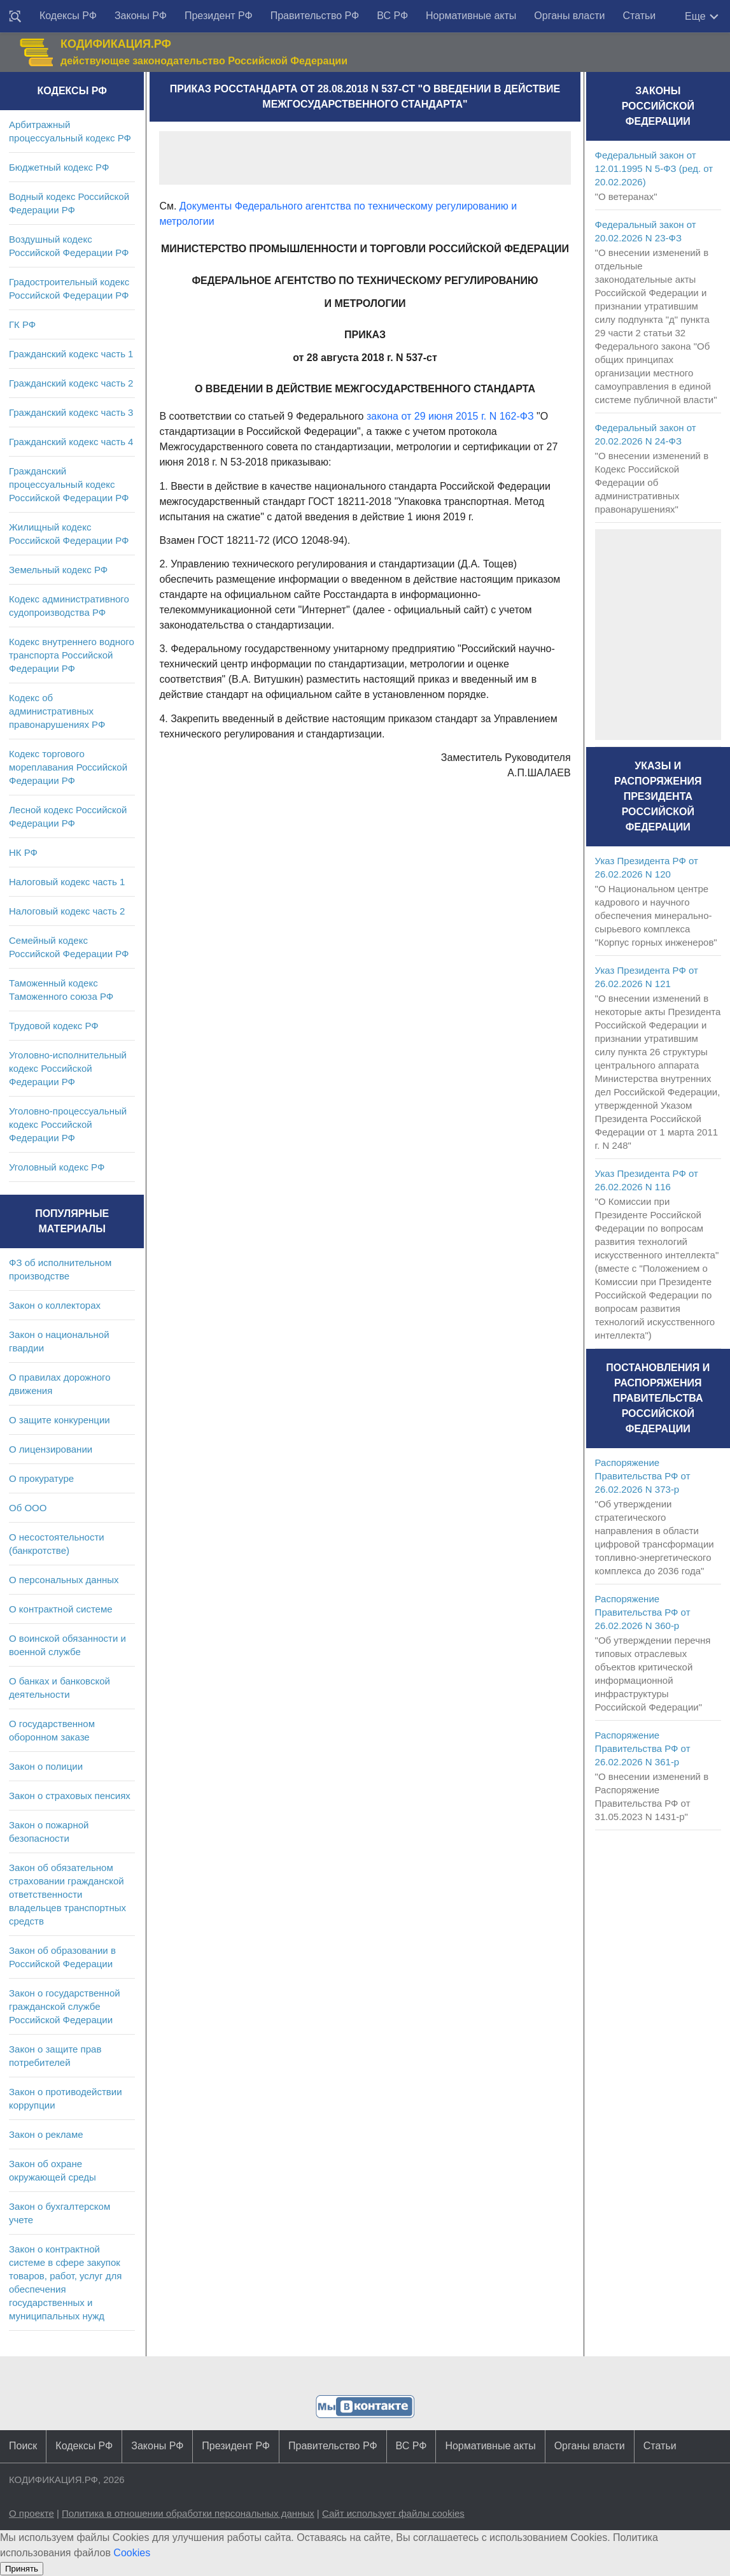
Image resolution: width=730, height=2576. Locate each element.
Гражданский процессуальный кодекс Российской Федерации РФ (69, 484)
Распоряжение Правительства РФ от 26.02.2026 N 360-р (643, 1612)
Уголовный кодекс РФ (56, 1167)
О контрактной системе (61, 1609)
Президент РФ (219, 15)
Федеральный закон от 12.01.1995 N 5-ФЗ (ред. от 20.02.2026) (654, 168)
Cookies (131, 2552)
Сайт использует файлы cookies (393, 2513)
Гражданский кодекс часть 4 (71, 441)
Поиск (23, 2445)
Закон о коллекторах (55, 1305)
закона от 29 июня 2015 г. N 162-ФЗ (450, 416)
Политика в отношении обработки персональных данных (188, 2513)
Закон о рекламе (46, 2134)
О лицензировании (50, 1449)
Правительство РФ (315, 15)
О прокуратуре (41, 1478)
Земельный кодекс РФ (58, 569)
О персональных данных (64, 1579)
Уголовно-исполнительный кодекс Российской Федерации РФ (68, 1068)
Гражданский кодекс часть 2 (71, 383)
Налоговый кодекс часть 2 (67, 911)
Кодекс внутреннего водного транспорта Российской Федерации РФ (71, 655)
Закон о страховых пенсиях (69, 1795)
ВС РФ (392, 15)
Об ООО (27, 1507)
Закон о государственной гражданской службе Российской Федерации (64, 2006)
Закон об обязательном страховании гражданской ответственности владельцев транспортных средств (67, 1894)
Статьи (639, 15)
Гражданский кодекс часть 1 (71, 353)
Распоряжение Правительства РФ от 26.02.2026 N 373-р (643, 1476)
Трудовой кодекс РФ (54, 1025)
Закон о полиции (46, 1766)
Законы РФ (141, 15)
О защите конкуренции (59, 1419)
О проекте (31, 2513)
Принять (21, 2568)
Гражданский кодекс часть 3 (71, 412)
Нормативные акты (471, 15)
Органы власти (569, 15)
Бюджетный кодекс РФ (59, 167)
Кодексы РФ (68, 15)
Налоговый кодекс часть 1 (67, 881)
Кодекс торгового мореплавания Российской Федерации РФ (68, 767)
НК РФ (23, 852)
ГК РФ (22, 324)
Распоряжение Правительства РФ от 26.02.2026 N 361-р (643, 1748)
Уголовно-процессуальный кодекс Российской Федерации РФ (68, 1124)
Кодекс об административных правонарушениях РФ (57, 711)
